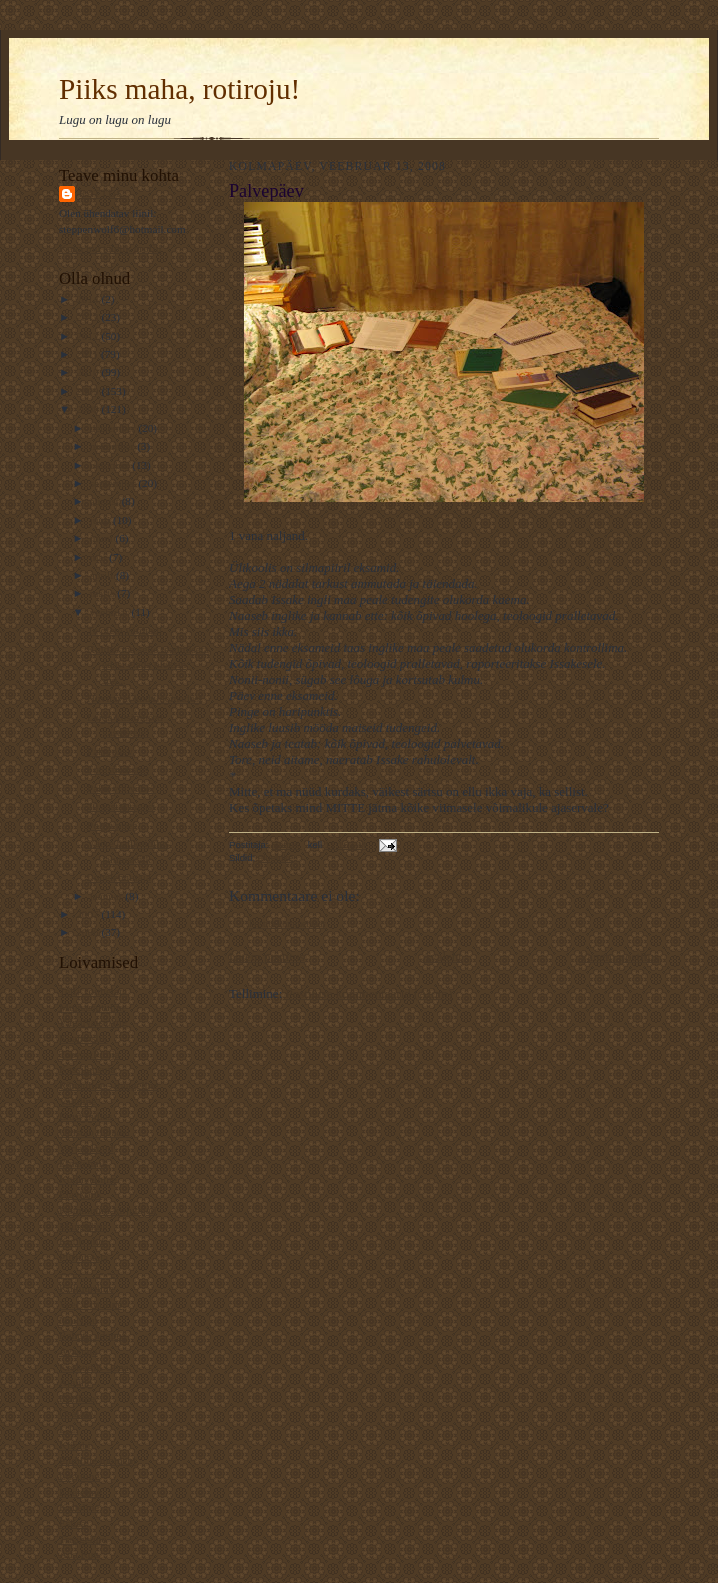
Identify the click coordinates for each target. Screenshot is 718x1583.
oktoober (111, 465)
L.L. (68, 1429)
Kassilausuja (87, 1069)
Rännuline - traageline (108, 1085)
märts (104, 593)
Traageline (82, 1539)
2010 (88, 372)
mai (100, 557)
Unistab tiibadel (94, 1132)
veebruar (111, 612)
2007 (88, 914)
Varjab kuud (86, 1148)
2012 (88, 336)
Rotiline (77, 1398)
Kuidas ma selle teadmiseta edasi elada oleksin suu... (148, 664)
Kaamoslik (83, 1038)
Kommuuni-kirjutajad (107, 1210)
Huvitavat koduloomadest (144, 698)
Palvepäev (110, 751)
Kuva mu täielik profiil (110, 248)
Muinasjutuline (93, 1007)
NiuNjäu (78, 1320)
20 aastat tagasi (121, 806)
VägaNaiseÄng (93, 1022)
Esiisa (72, 1523)
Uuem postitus (266, 956)
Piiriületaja (83, 1257)
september (114, 483)
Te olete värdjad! (125, 630)
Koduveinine (88, 1179)
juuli (101, 520)
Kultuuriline (86, 1288)
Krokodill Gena (94, 1367)
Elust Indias (85, 1116)
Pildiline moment (97, 1460)
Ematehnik (83, 1163)
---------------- (89, 1273)
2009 (88, 391)
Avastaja (78, 1351)
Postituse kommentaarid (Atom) (369, 993)
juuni (103, 538)
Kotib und (81, 1241)
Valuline (77, 1101)
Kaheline (79, 1507)
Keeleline (80, 1492)
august (106, 501)
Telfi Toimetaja (93, 991)
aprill (103, 575)
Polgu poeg (112, 825)
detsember (114, 428)
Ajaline (75, 1382)
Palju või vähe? (121, 788)
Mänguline (83, 1226)
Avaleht (442, 956)
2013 (88, 317)
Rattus (101, 193)
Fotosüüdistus (118, 769)
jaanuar (108, 896)
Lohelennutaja (119, 877)
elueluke (276, 857)
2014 (88, 299)
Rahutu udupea (92, 1335)
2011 (88, 354)
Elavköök (80, 1194)
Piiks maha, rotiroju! (179, 89)
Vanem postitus (619, 956)
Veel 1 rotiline (90, 1304)
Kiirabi (75, 1445)
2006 (88, 932)
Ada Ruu (79, 1554)
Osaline (76, 1413)
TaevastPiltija (89, 1054)
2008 (88, 409)
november (113, 446)
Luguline (79, 1476)
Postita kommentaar (287, 923)
